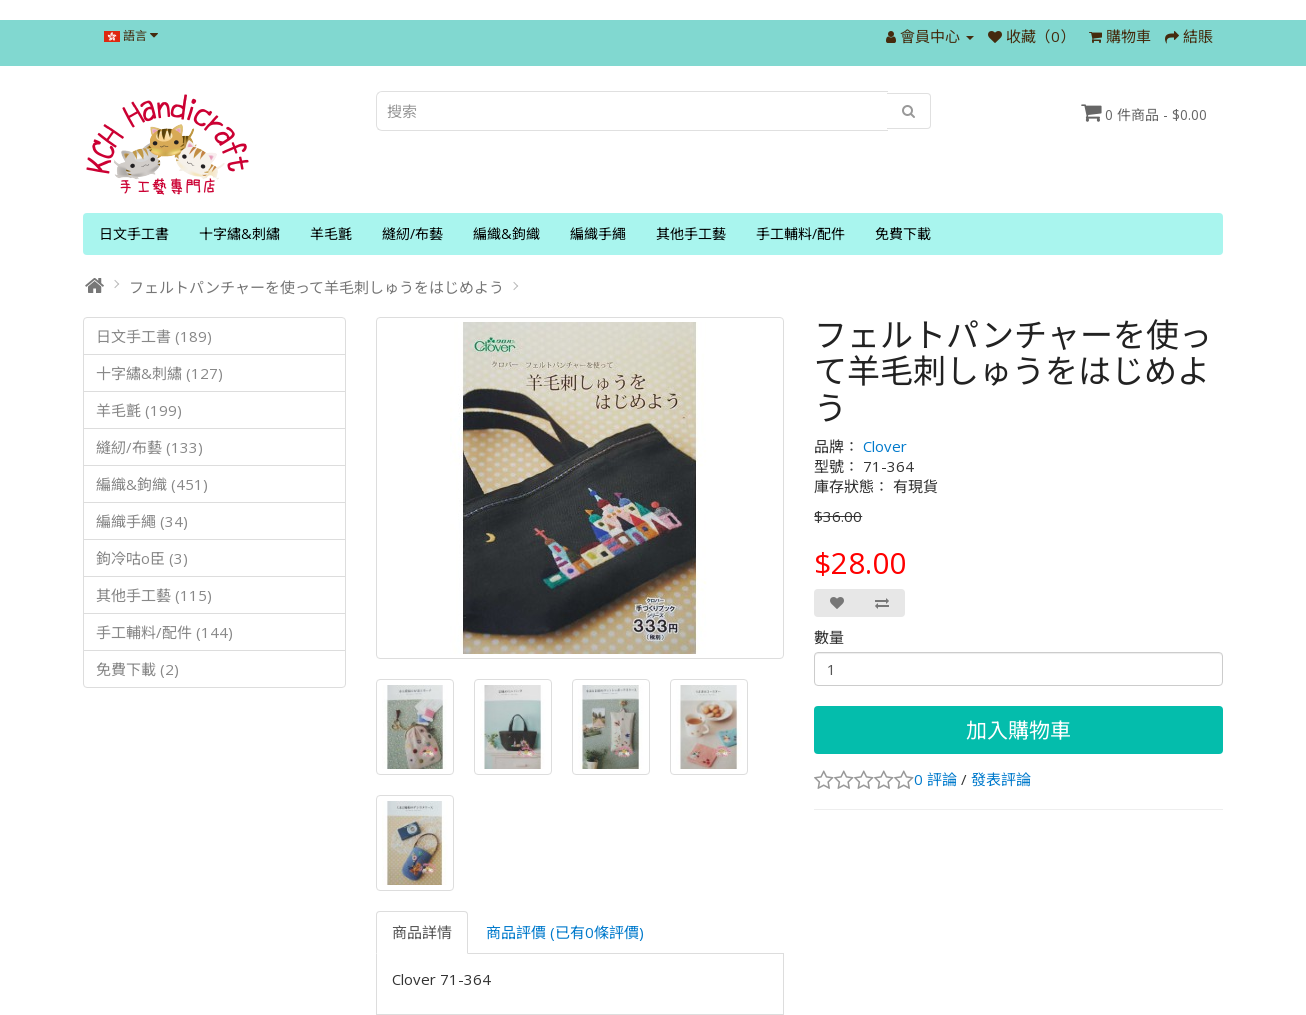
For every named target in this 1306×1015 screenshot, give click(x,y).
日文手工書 (134, 233)
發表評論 (1001, 779)
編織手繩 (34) (142, 521)
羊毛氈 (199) (139, 410)
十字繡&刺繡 (239, 233)
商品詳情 (422, 932)
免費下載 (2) (137, 669)
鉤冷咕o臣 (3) (142, 558)
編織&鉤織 (506, 233)
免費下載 (903, 233)
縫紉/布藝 (412, 233)
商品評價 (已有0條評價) (565, 932)
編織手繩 (598, 233)
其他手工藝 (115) (154, 595)
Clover (885, 446)
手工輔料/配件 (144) (164, 632)
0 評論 (935, 779)
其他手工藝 (691, 233)
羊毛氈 (331, 233)
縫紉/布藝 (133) (149, 447)
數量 (829, 637)
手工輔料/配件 (800, 233)
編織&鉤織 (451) (152, 484)
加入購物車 (1018, 730)
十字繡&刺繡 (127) (159, 373)
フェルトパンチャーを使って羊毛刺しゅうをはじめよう (316, 287)
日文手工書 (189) (154, 336)
